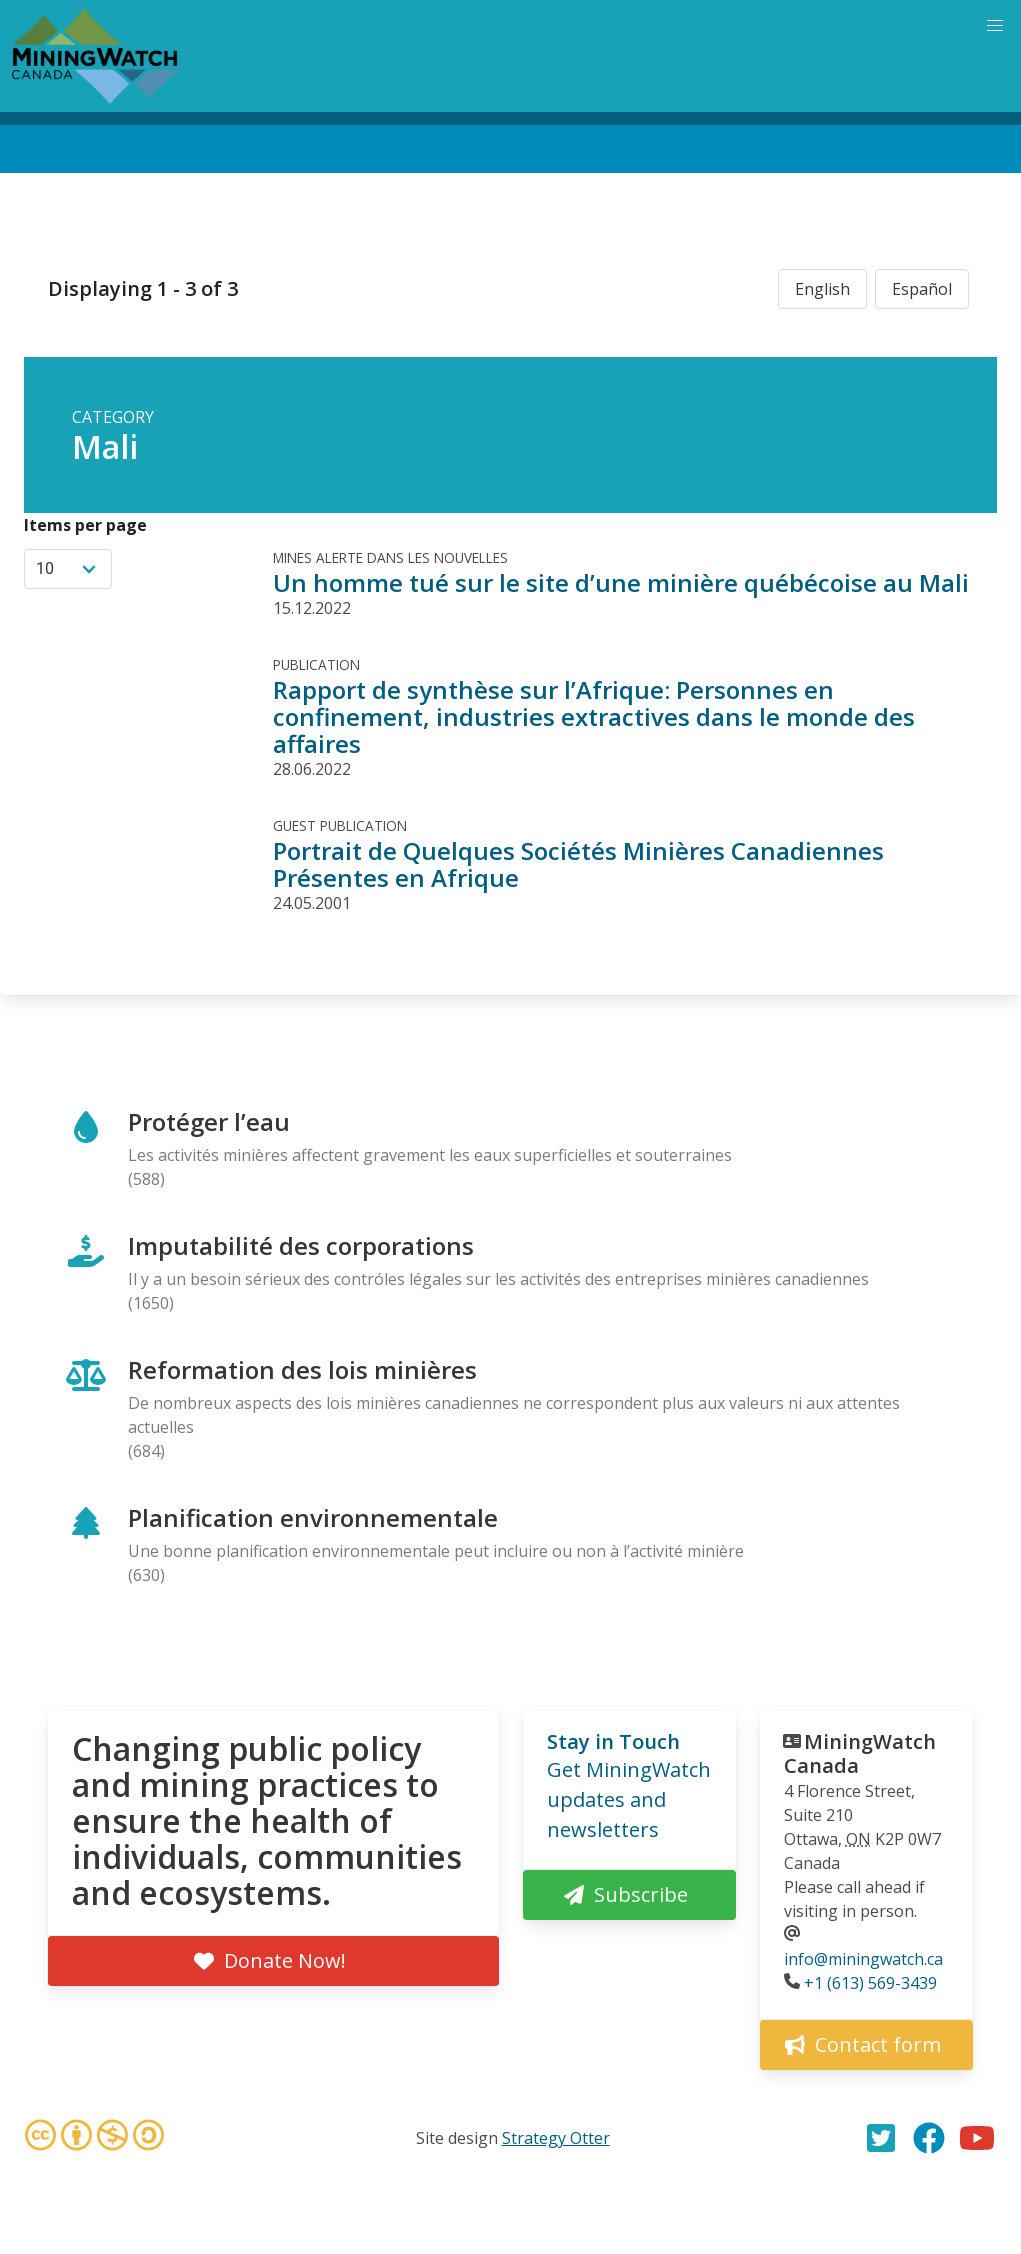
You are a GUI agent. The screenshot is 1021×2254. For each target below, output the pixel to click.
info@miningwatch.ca (863, 1959)
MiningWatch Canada (860, 1753)
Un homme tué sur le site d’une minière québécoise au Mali (621, 582)
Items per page (85, 525)
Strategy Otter (556, 2138)
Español (922, 289)
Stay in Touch (613, 1741)
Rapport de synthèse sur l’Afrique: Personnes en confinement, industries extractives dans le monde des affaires (594, 716)
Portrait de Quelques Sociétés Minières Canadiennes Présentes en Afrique (578, 864)
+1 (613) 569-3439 (870, 1983)
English (822, 289)
